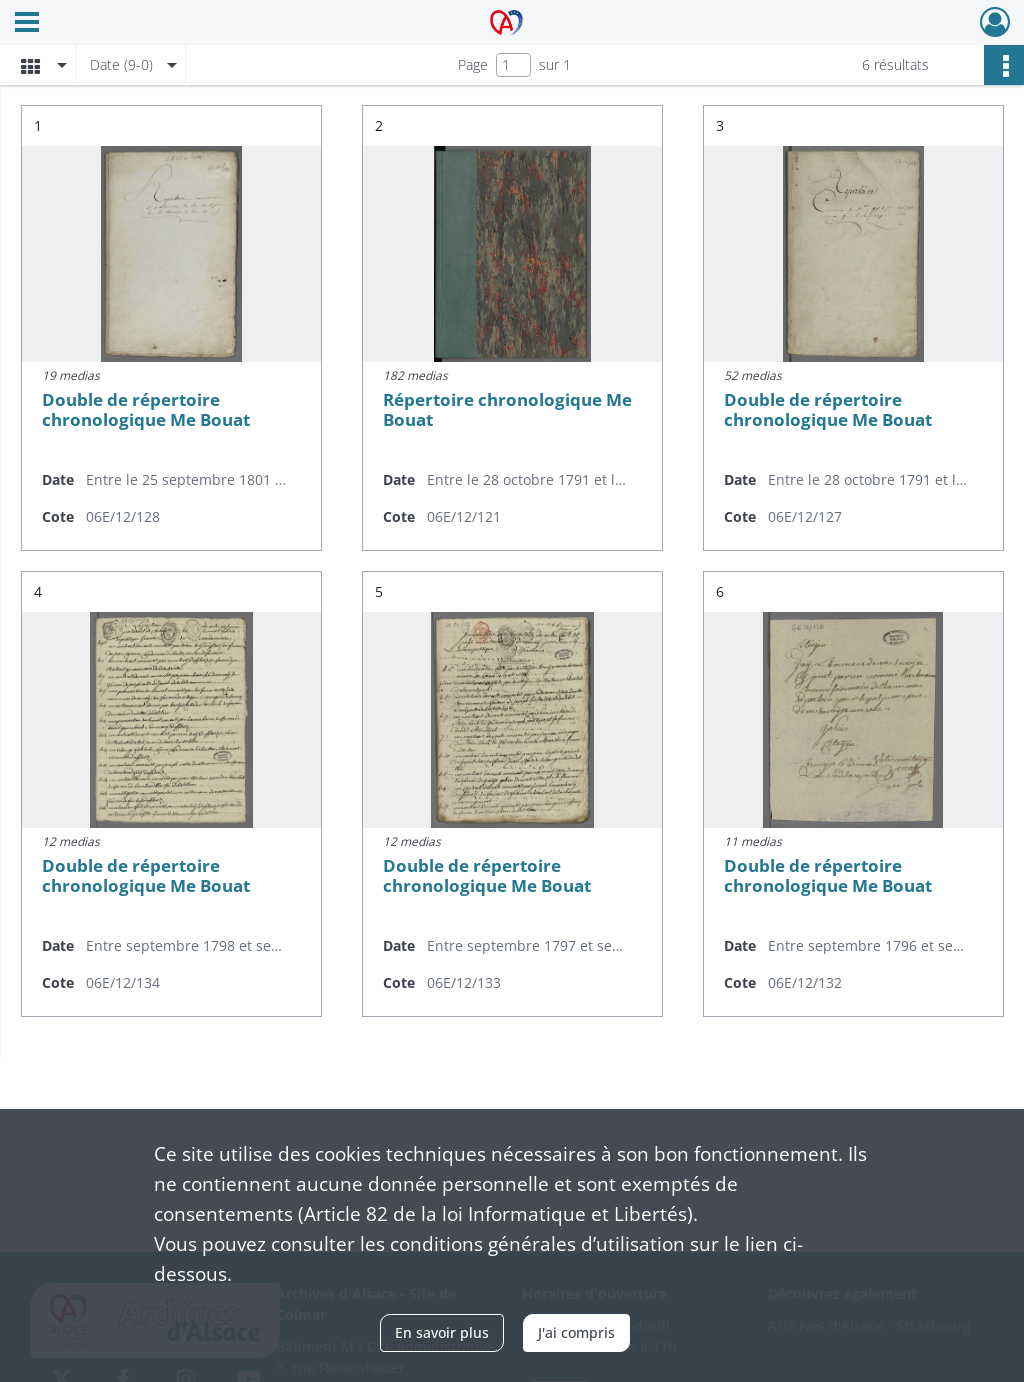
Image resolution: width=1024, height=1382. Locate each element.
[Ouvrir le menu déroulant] (27, 24)
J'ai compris (576, 1332)
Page (473, 64)
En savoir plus (442, 1332)
